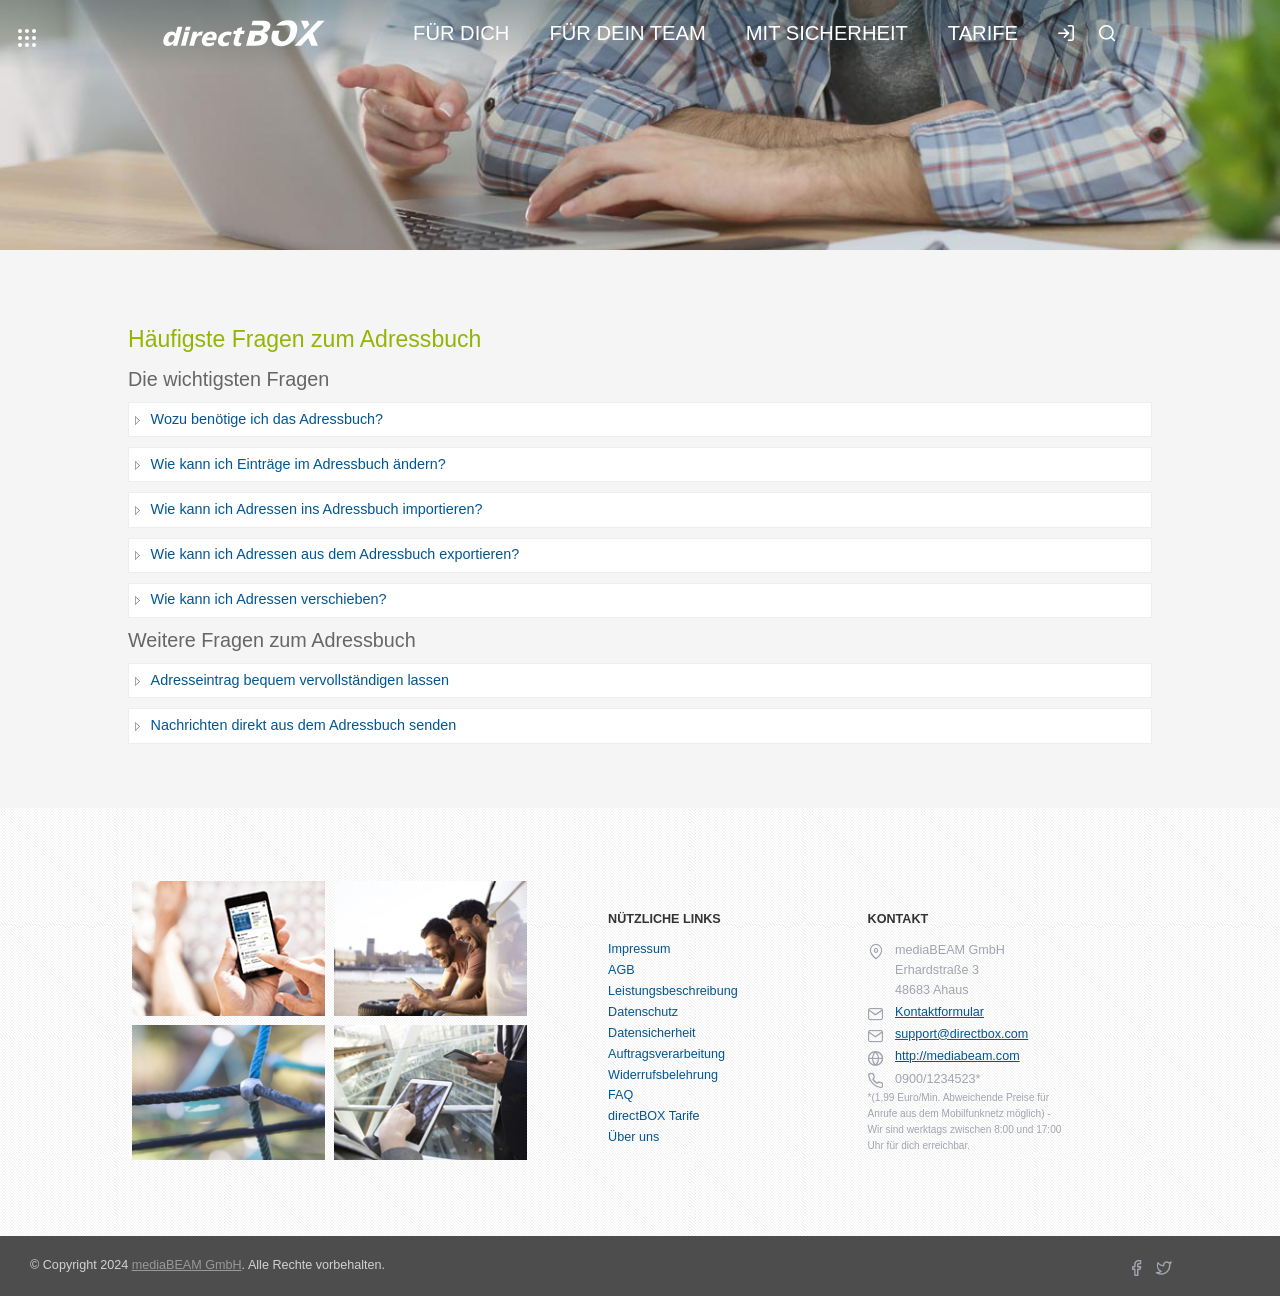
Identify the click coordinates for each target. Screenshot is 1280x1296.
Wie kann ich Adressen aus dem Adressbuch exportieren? (335, 554)
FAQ (620, 1095)
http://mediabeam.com (957, 1056)
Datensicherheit (652, 1033)
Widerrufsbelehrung (663, 1075)
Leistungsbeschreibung (673, 991)
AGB (621, 970)
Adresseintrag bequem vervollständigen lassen (300, 680)
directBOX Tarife (653, 1116)
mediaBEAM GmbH (187, 1265)
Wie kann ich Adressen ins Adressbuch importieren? (317, 509)
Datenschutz (643, 1012)
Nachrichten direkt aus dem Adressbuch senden (304, 725)
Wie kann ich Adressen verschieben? (269, 599)
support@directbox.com (961, 1034)
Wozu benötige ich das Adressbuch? (267, 419)
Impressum (639, 949)
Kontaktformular (939, 1012)
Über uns (633, 1137)
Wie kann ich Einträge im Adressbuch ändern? (298, 464)
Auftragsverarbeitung (666, 1054)
